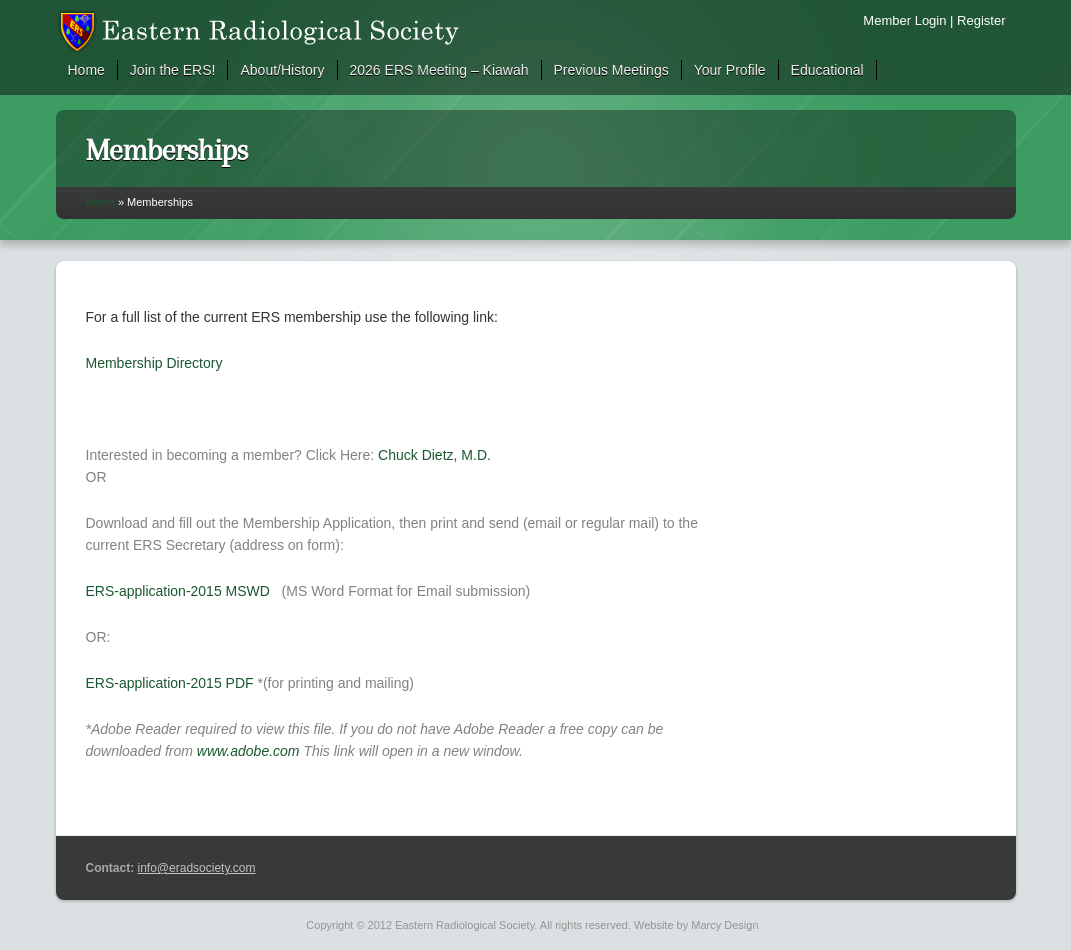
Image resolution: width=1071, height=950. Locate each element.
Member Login (904, 20)
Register (981, 20)
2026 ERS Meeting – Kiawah (439, 70)
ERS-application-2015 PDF (170, 683)
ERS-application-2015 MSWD (178, 591)
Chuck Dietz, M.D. (434, 455)
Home (86, 70)
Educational (827, 70)
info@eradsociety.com (197, 868)
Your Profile (730, 70)
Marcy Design (724, 925)
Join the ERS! (173, 70)
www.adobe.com (248, 751)
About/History (282, 70)
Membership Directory (154, 363)
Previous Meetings (611, 70)
